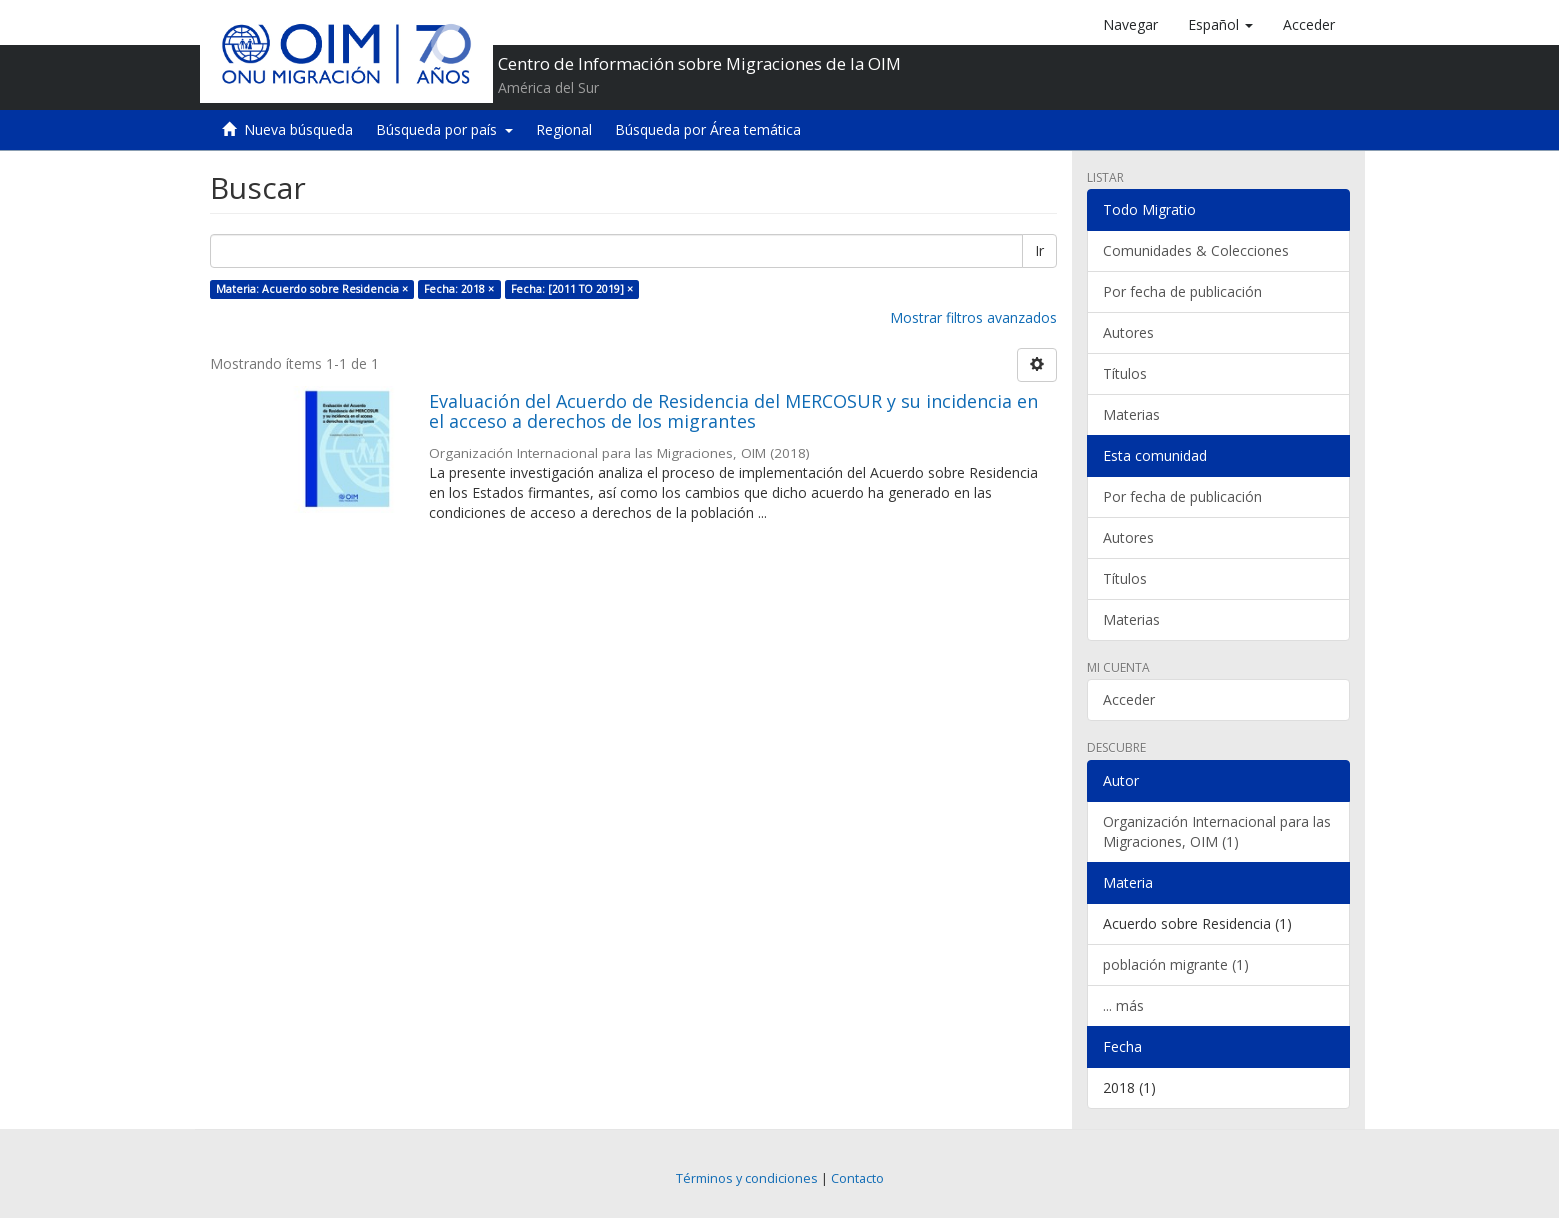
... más (1123, 1005)
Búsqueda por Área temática (708, 129)
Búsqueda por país (444, 129)
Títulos (1125, 373)
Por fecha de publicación (1182, 291)
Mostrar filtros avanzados (973, 317)
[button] (1220, 25)
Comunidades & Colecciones (1196, 250)
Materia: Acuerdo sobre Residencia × (312, 289)
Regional (564, 129)
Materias (1131, 414)
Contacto (857, 1178)
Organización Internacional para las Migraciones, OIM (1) (1217, 831)
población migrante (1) (1176, 964)
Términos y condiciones (747, 1178)
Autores (1128, 332)
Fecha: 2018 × (459, 289)
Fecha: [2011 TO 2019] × (572, 289)
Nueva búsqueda (298, 129)
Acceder (1129, 699)
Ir (1039, 250)
